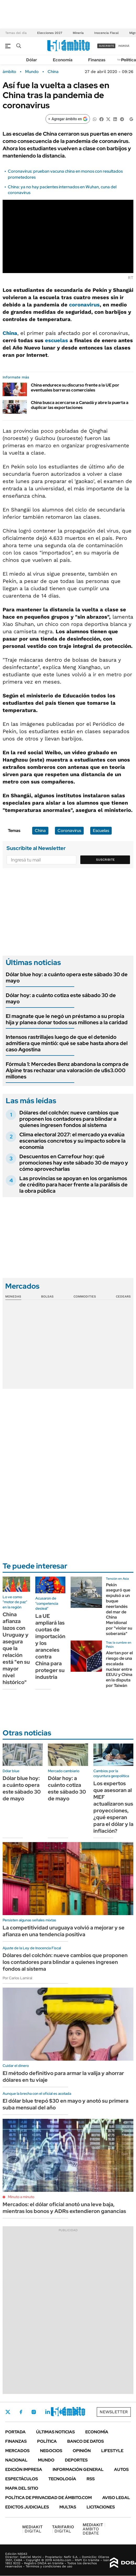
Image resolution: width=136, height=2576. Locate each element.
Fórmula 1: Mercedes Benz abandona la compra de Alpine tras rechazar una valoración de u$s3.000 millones (67, 1070)
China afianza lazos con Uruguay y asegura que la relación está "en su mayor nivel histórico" (16, 1648)
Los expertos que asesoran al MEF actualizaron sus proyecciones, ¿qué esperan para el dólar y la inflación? (113, 1807)
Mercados (17, 2450)
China (53, 72)
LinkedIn (47, 2412)
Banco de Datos (85, 2441)
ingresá (123, 45)
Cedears (123, 1296)
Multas (67, 2507)
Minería (78, 33)
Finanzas (96, 60)
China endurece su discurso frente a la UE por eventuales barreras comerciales (75, 387)
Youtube (61, 2412)
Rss (91, 2479)
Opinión (82, 2450)
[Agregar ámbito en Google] (68, 119)
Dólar (31, 60)
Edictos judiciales (27, 2507)
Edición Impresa (23, 2469)
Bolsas (47, 1296)
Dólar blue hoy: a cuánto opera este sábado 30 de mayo (67, 977)
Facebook (21, 2412)
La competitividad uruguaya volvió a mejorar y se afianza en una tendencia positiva (63, 1931)
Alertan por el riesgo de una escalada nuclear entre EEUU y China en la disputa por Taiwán (119, 1669)
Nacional (16, 2460)
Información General (78, 2469)
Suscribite (105, 859)
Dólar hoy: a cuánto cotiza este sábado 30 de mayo (61, 998)
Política (128, 60)
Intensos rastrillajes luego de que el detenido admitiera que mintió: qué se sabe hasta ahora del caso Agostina (67, 1043)
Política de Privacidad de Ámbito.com (48, 2497)
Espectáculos (21, 2479)
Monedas (13, 1296)
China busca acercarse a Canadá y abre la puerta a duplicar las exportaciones (79, 405)
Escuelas (101, 830)
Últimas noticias (55, 2432)
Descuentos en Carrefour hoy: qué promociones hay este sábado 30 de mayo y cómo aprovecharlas (73, 1162)
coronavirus (84, 304)
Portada (15, 2432)
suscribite (106, 45)
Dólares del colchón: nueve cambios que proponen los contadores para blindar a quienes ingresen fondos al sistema (69, 1119)
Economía (62, 60)
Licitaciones (101, 2507)
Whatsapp (76, 2412)
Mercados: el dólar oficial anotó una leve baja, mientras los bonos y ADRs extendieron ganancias (64, 2208)
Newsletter (114, 2411)
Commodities (84, 1296)
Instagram (33, 2412)
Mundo (32, 72)
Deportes (76, 2460)
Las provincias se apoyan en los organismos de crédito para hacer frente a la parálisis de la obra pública (73, 1184)
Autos (121, 2469)
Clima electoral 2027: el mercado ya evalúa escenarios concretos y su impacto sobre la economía (72, 1140)
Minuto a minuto (21, 2196)
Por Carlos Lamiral (17, 1978)
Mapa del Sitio (21, 2488)
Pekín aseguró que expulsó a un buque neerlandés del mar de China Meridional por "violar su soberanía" (119, 1609)
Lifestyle (112, 2450)
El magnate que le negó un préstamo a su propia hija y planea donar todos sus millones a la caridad (67, 1019)
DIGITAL (32, 2528)
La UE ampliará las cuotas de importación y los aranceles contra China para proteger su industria (50, 1646)
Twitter (7, 2412)
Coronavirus (69, 830)
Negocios (51, 2450)
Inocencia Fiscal (106, 33)
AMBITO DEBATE (94, 2529)
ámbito (9, 72)
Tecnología (62, 2479)
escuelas (56, 340)
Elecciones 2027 (49, 33)
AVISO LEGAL (116, 2497)
